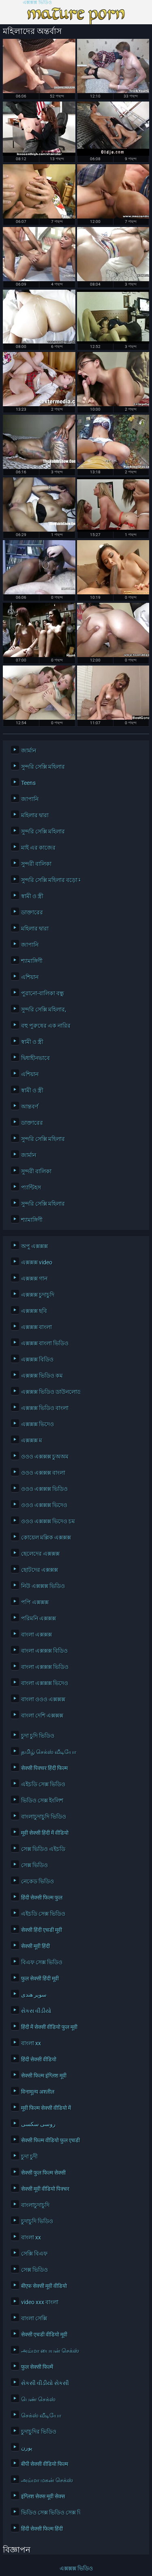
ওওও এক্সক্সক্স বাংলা (43, 1472)
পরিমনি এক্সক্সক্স (38, 1618)
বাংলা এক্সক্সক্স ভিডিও (45, 1667)
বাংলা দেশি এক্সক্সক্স (42, 1715)
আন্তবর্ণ (29, 1106)
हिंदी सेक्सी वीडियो (38, 2059)
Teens (28, 783)
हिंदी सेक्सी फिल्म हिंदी (42, 2528)
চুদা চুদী (29, 2156)
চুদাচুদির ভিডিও (38, 2431)
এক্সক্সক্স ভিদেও (37, 1424)
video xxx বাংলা (39, 2302)
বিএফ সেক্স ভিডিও (41, 1962)
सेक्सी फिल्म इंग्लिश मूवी (43, 2075)
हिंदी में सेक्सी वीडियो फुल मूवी (48, 2027)
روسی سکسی (38, 2124)
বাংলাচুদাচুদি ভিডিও (43, 1816)
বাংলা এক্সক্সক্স (36, 1634)
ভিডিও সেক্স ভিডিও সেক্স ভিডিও (48, 2512)
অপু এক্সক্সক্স (34, 1246)
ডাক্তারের (32, 912)
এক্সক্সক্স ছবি (34, 1311)
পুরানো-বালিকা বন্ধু (42, 993)
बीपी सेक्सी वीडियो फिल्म (44, 2464)
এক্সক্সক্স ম (31, 1440)
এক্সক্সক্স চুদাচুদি (37, 1294)
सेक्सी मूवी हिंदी (35, 1946)
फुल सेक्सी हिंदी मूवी (40, 1978)
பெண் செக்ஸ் (38, 2399)
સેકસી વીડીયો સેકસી (45, 2383)
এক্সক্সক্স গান (34, 1278)
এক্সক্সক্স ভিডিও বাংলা (45, 1408)
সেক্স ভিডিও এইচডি (43, 1849)
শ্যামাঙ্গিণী (32, 961)
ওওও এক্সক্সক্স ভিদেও (44, 1505)
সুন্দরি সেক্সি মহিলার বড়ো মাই (48, 880)
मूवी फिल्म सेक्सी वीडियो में (46, 2108)
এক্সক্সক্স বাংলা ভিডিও (45, 1343)
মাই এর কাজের (38, 847)
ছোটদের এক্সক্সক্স (39, 1570)
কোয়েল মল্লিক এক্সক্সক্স (46, 1537)
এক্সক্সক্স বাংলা (36, 1327)
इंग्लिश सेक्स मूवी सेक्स (43, 2496)
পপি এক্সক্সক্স (35, 1602)
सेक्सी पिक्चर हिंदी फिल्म (44, 1768)
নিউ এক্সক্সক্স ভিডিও (43, 1586)
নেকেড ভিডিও (37, 1881)
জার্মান (28, 750)
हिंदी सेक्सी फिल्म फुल (41, 1897)
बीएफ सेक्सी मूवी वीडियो (44, 2286)
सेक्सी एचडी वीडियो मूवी (44, 2334)
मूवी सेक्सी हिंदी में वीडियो (45, 1833)
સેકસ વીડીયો (36, 2011)
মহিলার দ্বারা (35, 815)
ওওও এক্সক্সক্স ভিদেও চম (48, 1521)
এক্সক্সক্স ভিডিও (37, 2)
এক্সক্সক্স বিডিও (37, 1359)
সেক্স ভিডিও (34, 1865)
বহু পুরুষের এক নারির (46, 1025)
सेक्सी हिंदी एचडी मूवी (41, 1930)
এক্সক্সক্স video (36, 1262)
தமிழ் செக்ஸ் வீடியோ (48, 1752)
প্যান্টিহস (31, 1187)
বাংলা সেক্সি (34, 2318)
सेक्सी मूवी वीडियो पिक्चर (45, 2189)
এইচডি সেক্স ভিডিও (43, 1784)
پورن (26, 2448)
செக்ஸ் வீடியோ (41, 2415)
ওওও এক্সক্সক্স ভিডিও (44, 1489)
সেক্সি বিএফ (34, 2253)
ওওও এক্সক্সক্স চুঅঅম (45, 1456)
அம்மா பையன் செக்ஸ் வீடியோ (48, 2350)
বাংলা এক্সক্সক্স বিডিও (44, 1650)
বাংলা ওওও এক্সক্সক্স (43, 1699)
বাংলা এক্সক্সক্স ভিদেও (44, 1683)
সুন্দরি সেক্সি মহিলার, (43, 1009)
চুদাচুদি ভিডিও (37, 2221)
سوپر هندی (34, 1994)
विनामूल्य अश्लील (37, 2091)
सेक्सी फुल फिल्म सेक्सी (43, 2172)
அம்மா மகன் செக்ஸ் (47, 2480)
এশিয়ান (30, 977)
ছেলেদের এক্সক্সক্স (40, 1553)
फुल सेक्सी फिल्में (37, 2367)
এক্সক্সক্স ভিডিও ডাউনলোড (48, 1392)
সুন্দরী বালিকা (36, 864)
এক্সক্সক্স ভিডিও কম (42, 1375)
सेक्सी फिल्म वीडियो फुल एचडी (48, 2140)
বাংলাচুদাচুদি (35, 2205)
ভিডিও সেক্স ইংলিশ (42, 1800)
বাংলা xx (31, 2043)
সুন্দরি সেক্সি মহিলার (43, 766)
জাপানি (30, 799)
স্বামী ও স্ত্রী (32, 896)
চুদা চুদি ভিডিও (37, 1735)
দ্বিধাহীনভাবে (35, 1058)
